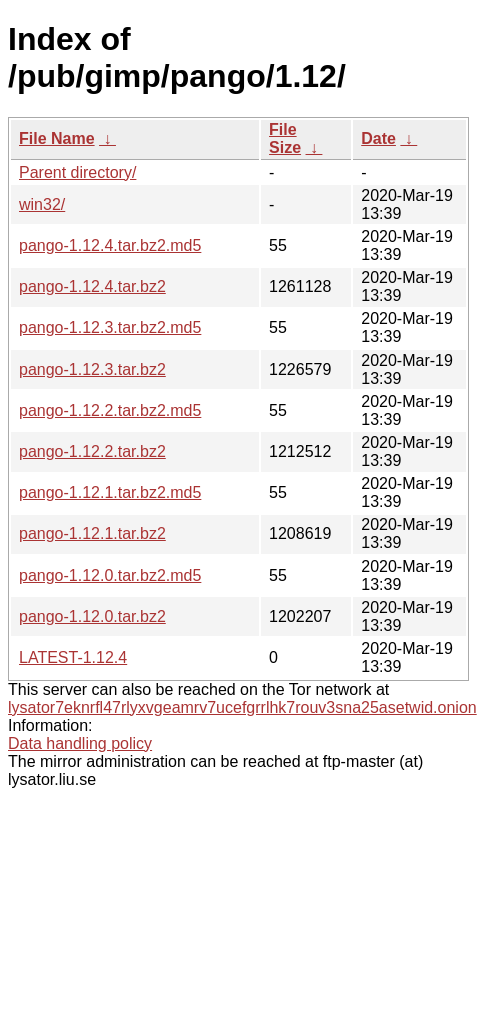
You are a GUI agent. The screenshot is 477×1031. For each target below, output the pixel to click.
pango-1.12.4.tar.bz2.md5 (110, 245)
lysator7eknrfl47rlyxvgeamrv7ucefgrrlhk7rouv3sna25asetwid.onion (242, 707)
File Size (285, 138)
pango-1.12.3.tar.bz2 (92, 369)
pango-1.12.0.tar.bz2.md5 (110, 575)
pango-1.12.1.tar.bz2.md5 (110, 492)
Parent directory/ (77, 172)
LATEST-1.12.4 (73, 657)
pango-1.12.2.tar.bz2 (92, 451)
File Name (57, 138)
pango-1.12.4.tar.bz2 (92, 286)
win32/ (42, 204)
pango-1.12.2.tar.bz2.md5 (110, 410)
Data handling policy (80, 743)
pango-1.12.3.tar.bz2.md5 (110, 327)
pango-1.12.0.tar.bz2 (92, 616)
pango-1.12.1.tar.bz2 (92, 533)
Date (378, 138)
